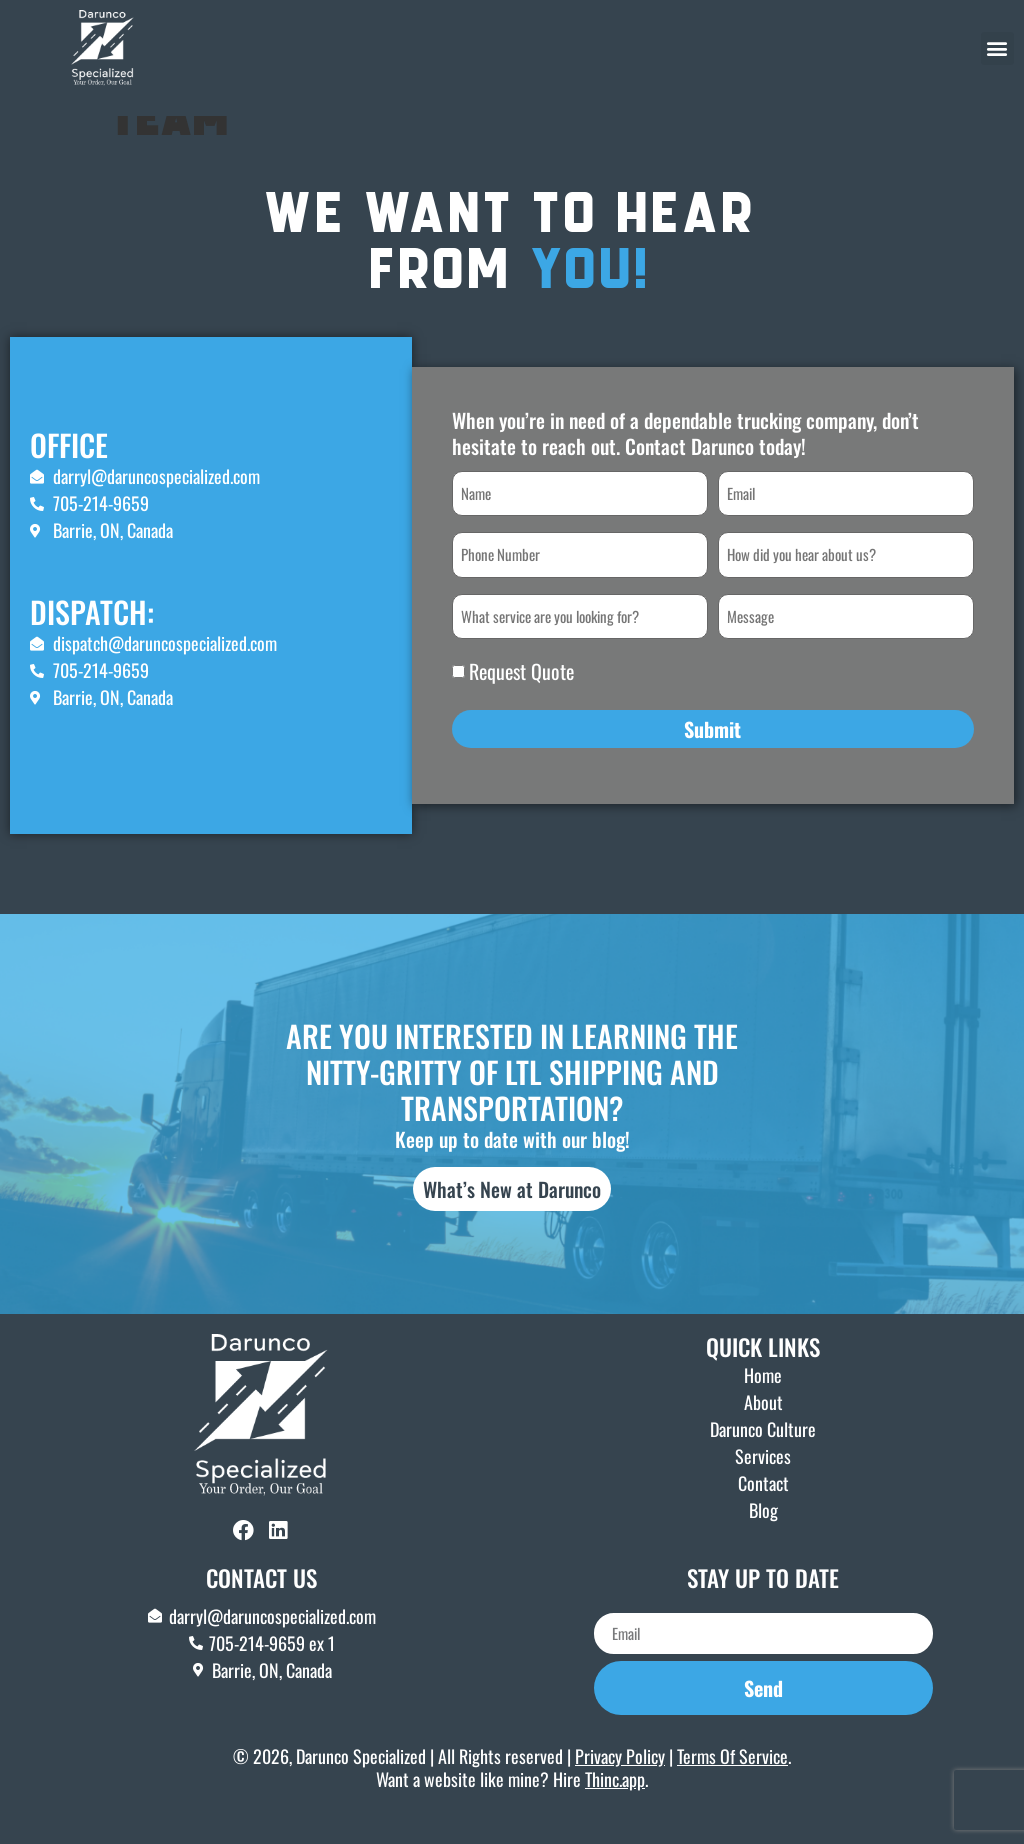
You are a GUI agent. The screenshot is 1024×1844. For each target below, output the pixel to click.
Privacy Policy (620, 1784)
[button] (997, 48)
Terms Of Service (732, 1784)
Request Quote (521, 700)
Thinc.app (615, 1808)
